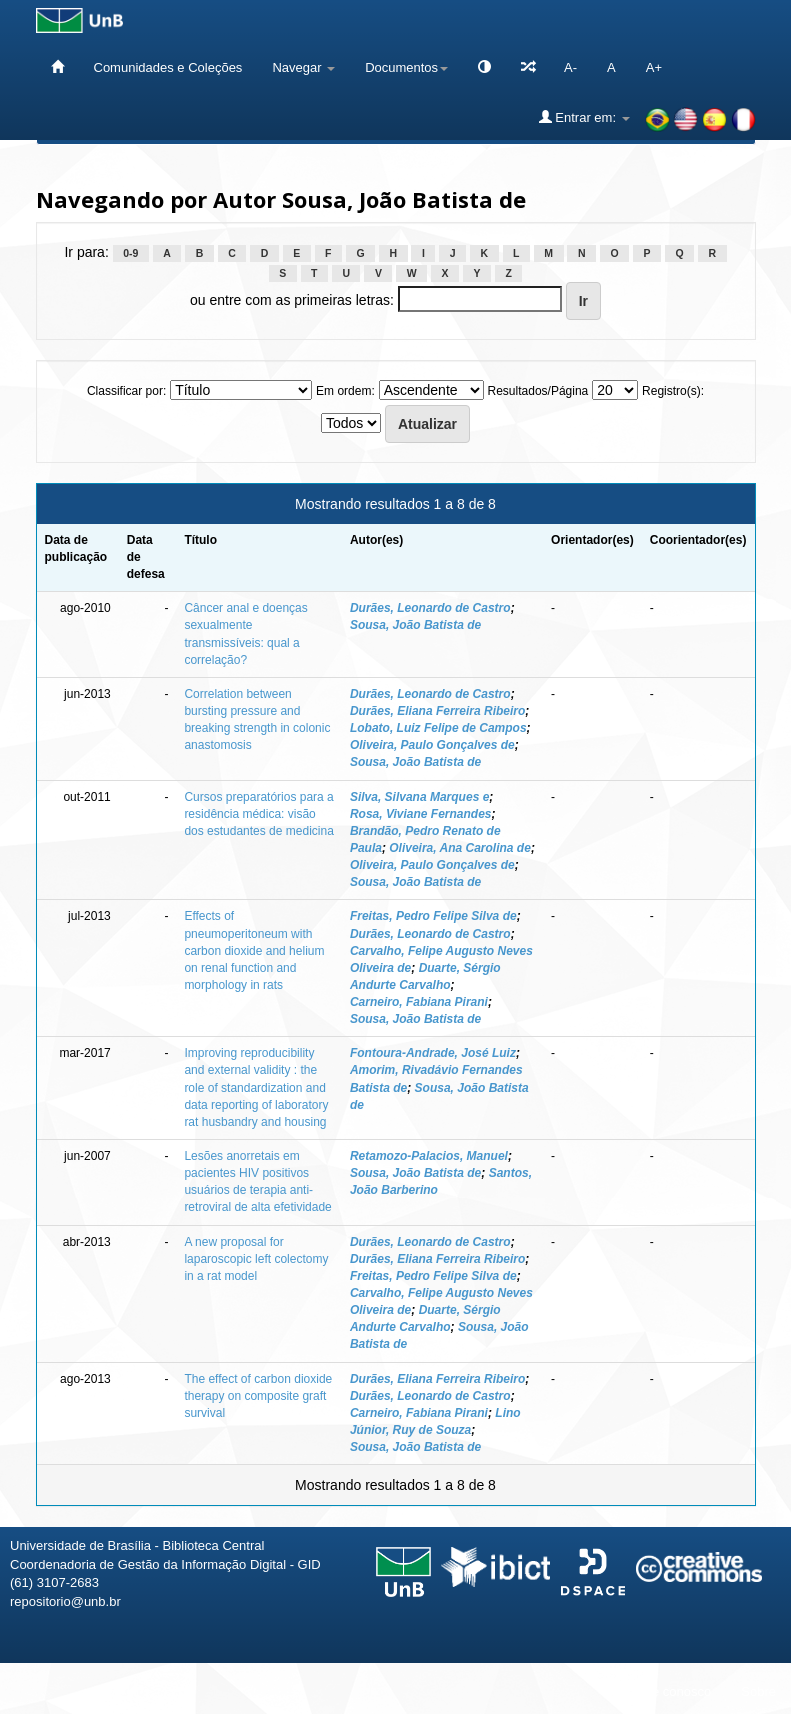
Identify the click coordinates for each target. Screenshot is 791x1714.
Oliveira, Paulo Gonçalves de (432, 745)
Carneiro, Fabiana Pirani (419, 1002)
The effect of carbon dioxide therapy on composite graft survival (258, 1396)
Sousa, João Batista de (415, 625)
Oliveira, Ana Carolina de (460, 848)
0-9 (130, 253)
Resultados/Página (538, 391)
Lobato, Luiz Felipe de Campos (438, 728)
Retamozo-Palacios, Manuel (429, 1156)
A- (570, 67)
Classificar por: (126, 391)
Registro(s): (673, 391)
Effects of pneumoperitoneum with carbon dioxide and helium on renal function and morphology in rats (254, 950)
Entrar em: (584, 117)
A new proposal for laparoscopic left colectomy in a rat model (256, 1259)
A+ (654, 67)
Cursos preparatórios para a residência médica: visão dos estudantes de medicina (258, 814)
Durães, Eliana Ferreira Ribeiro (437, 711)
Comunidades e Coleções (168, 67)
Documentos (406, 67)
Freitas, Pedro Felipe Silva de (433, 916)
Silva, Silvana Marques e (419, 797)
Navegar (303, 67)
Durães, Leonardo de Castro (430, 608)
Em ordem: (345, 391)
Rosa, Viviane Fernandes (421, 814)
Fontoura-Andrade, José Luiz (433, 1053)
